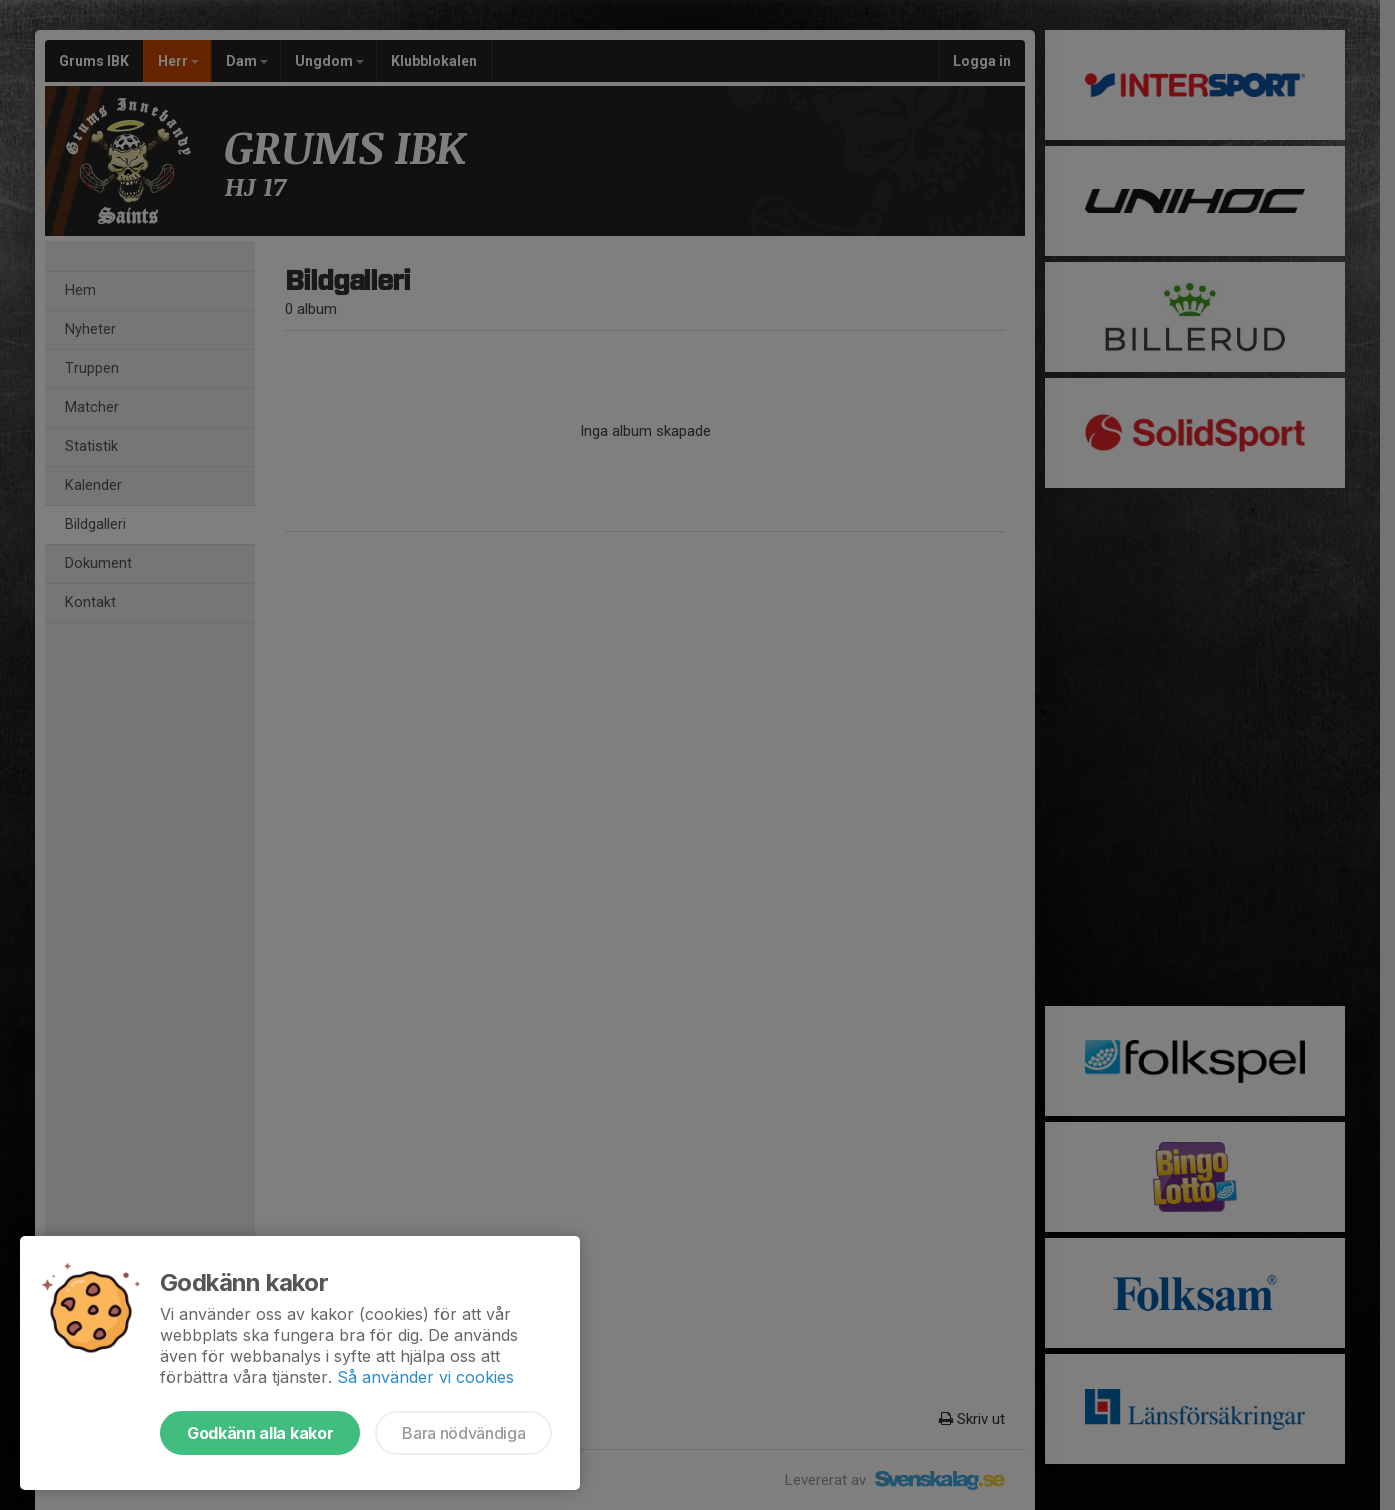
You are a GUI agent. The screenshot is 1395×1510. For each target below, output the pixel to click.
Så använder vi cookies (425, 1377)
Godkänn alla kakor (260, 1433)
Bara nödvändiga (463, 1433)
